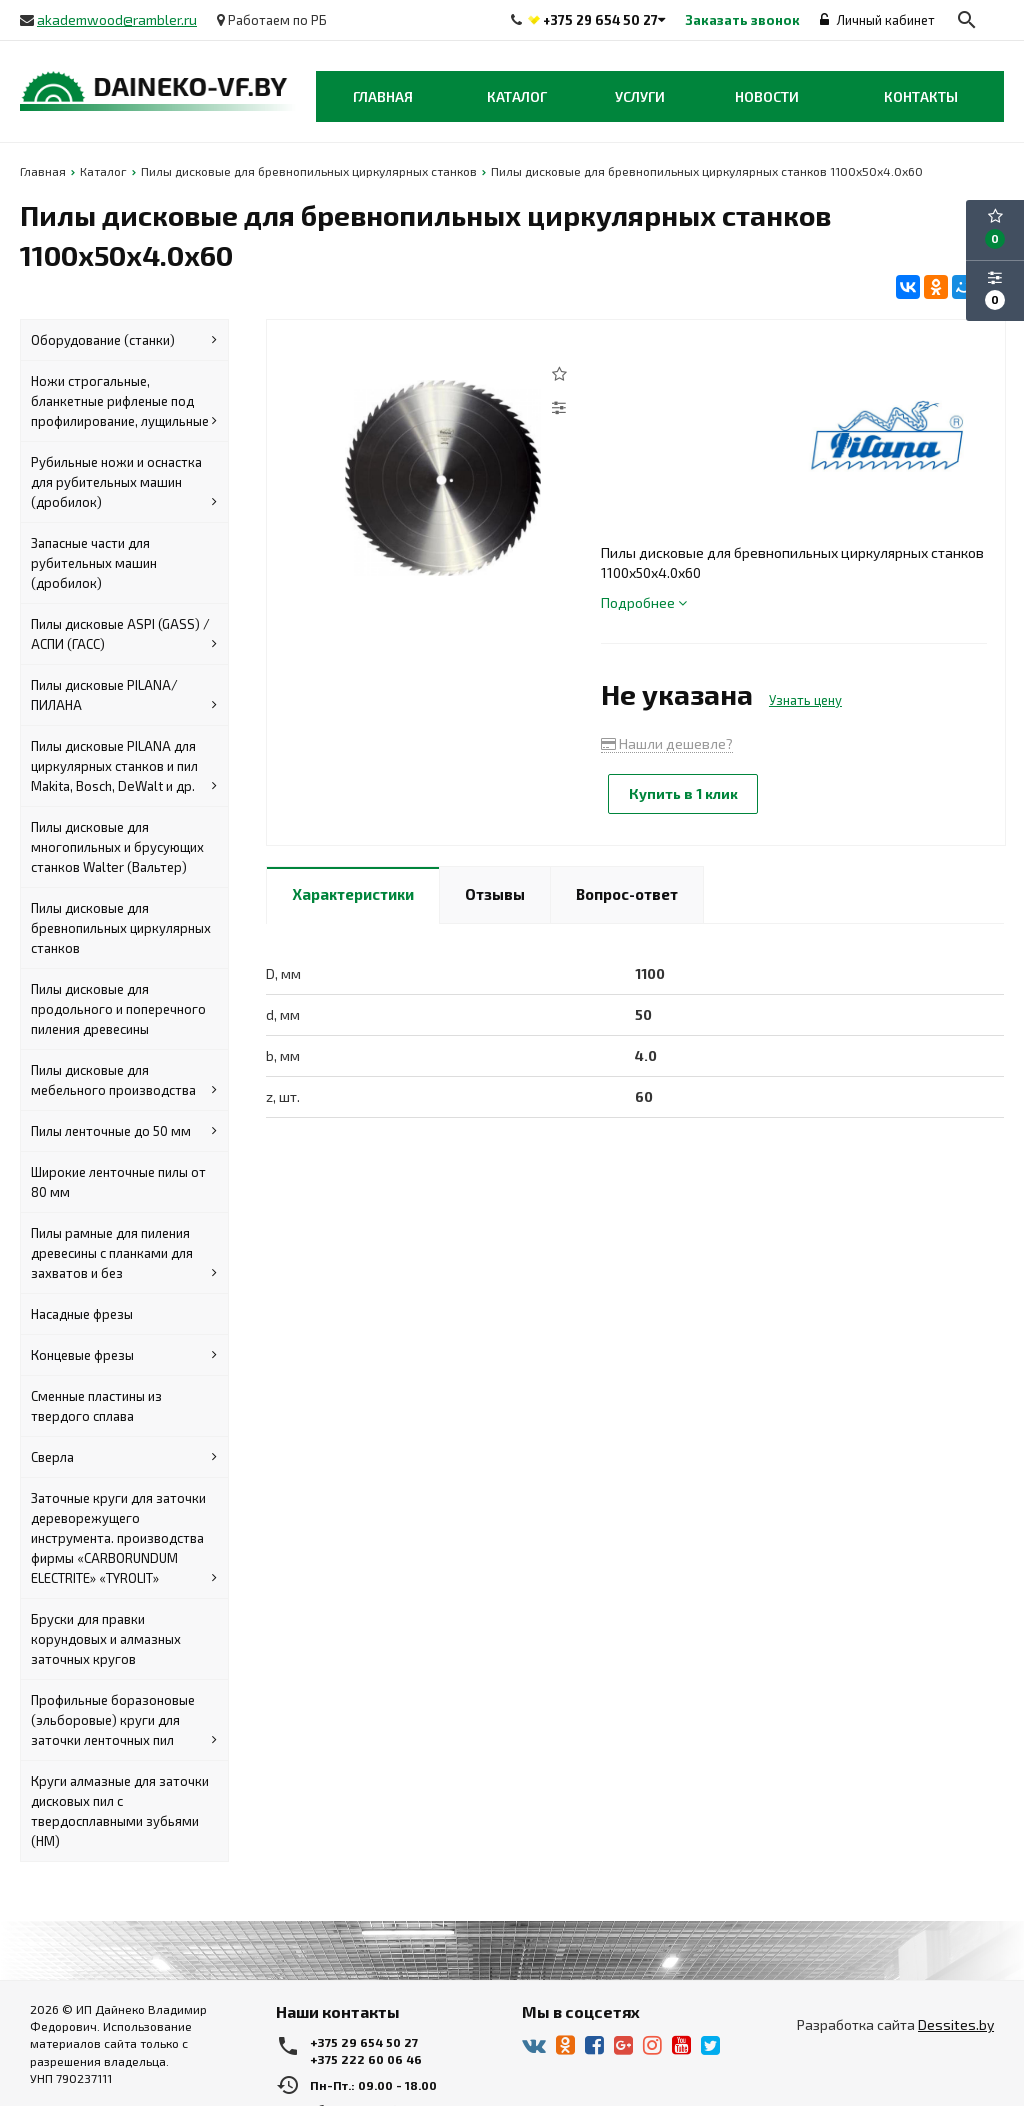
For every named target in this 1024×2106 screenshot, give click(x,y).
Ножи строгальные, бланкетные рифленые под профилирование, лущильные (124, 402)
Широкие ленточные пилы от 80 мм (118, 1182)
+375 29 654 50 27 (600, 20)
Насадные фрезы (82, 1314)
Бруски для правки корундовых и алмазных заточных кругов (106, 1639)
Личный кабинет (877, 20)
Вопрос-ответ (627, 893)
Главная (383, 96)
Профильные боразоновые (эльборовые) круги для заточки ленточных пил (124, 1721)
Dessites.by (956, 2024)
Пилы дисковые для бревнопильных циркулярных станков (121, 928)
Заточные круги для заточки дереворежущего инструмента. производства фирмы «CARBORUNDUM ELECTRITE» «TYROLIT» (124, 1539)
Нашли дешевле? (667, 743)
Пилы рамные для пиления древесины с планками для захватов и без (124, 1254)
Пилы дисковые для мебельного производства (124, 1081)
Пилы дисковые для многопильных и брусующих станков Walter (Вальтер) (117, 847)
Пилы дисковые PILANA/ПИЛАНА (124, 696)
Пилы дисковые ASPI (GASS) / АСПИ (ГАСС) (124, 635)
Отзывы (495, 893)
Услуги (640, 96)
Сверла (124, 1457)
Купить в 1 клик (684, 793)
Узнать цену (805, 700)
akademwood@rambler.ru (117, 19)
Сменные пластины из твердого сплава (96, 1406)
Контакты (921, 96)
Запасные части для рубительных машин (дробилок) (94, 563)
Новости (767, 96)
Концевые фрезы (124, 1355)
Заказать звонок (742, 20)
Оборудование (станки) (124, 340)
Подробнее (644, 602)
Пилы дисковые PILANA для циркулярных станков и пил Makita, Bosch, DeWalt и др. (124, 767)
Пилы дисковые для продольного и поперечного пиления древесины (118, 1009)
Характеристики (353, 893)
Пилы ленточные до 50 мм (124, 1131)
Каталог (517, 96)
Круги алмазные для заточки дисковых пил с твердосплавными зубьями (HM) (120, 1811)
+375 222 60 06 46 (366, 2059)
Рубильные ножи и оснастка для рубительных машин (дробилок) (124, 483)
